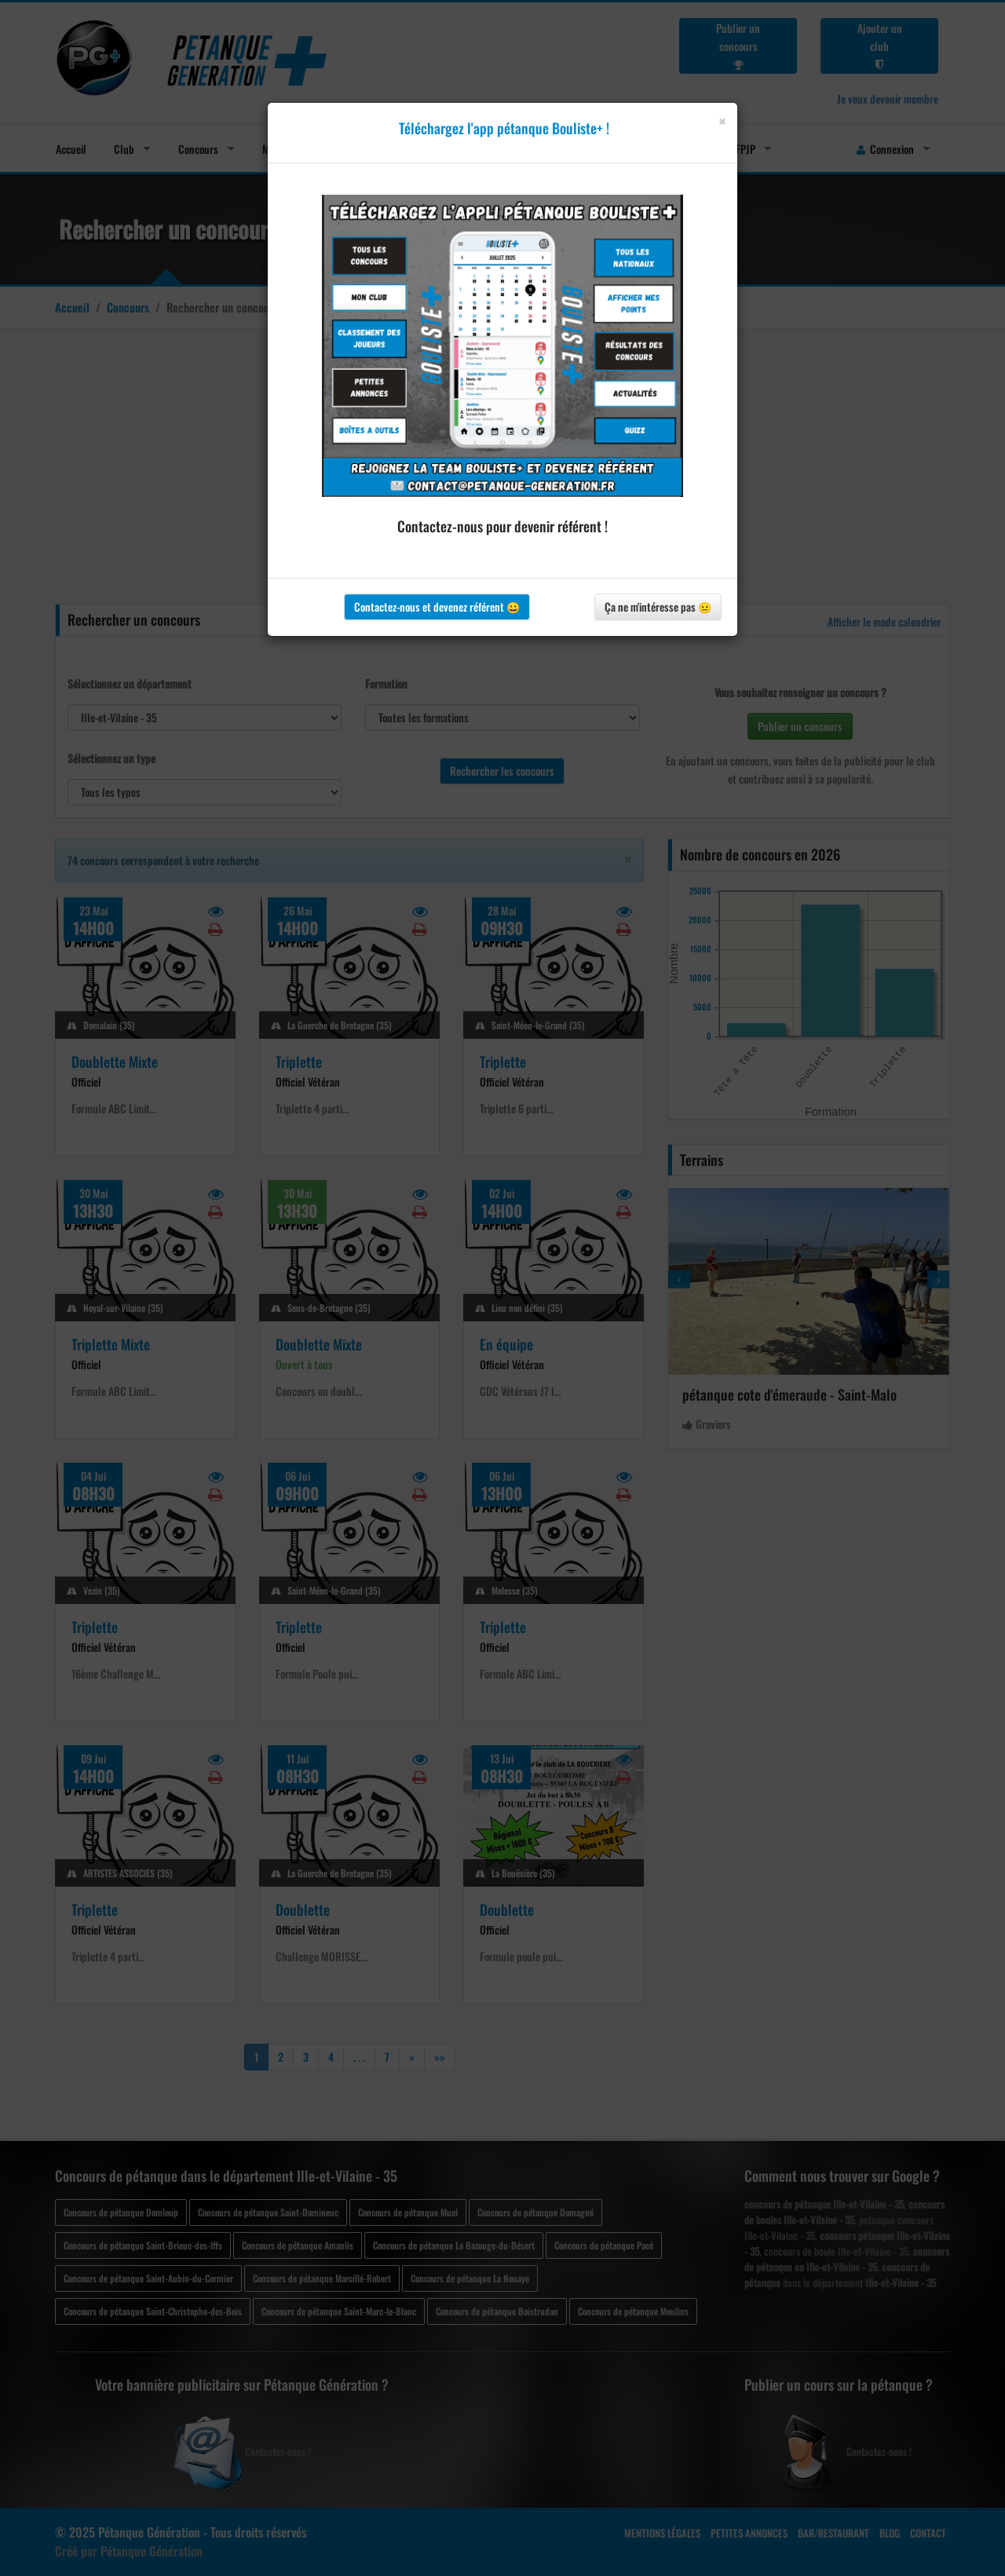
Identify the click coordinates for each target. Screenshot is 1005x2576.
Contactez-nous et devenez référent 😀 (437, 606)
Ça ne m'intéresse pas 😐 (658, 606)
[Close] (721, 121)
